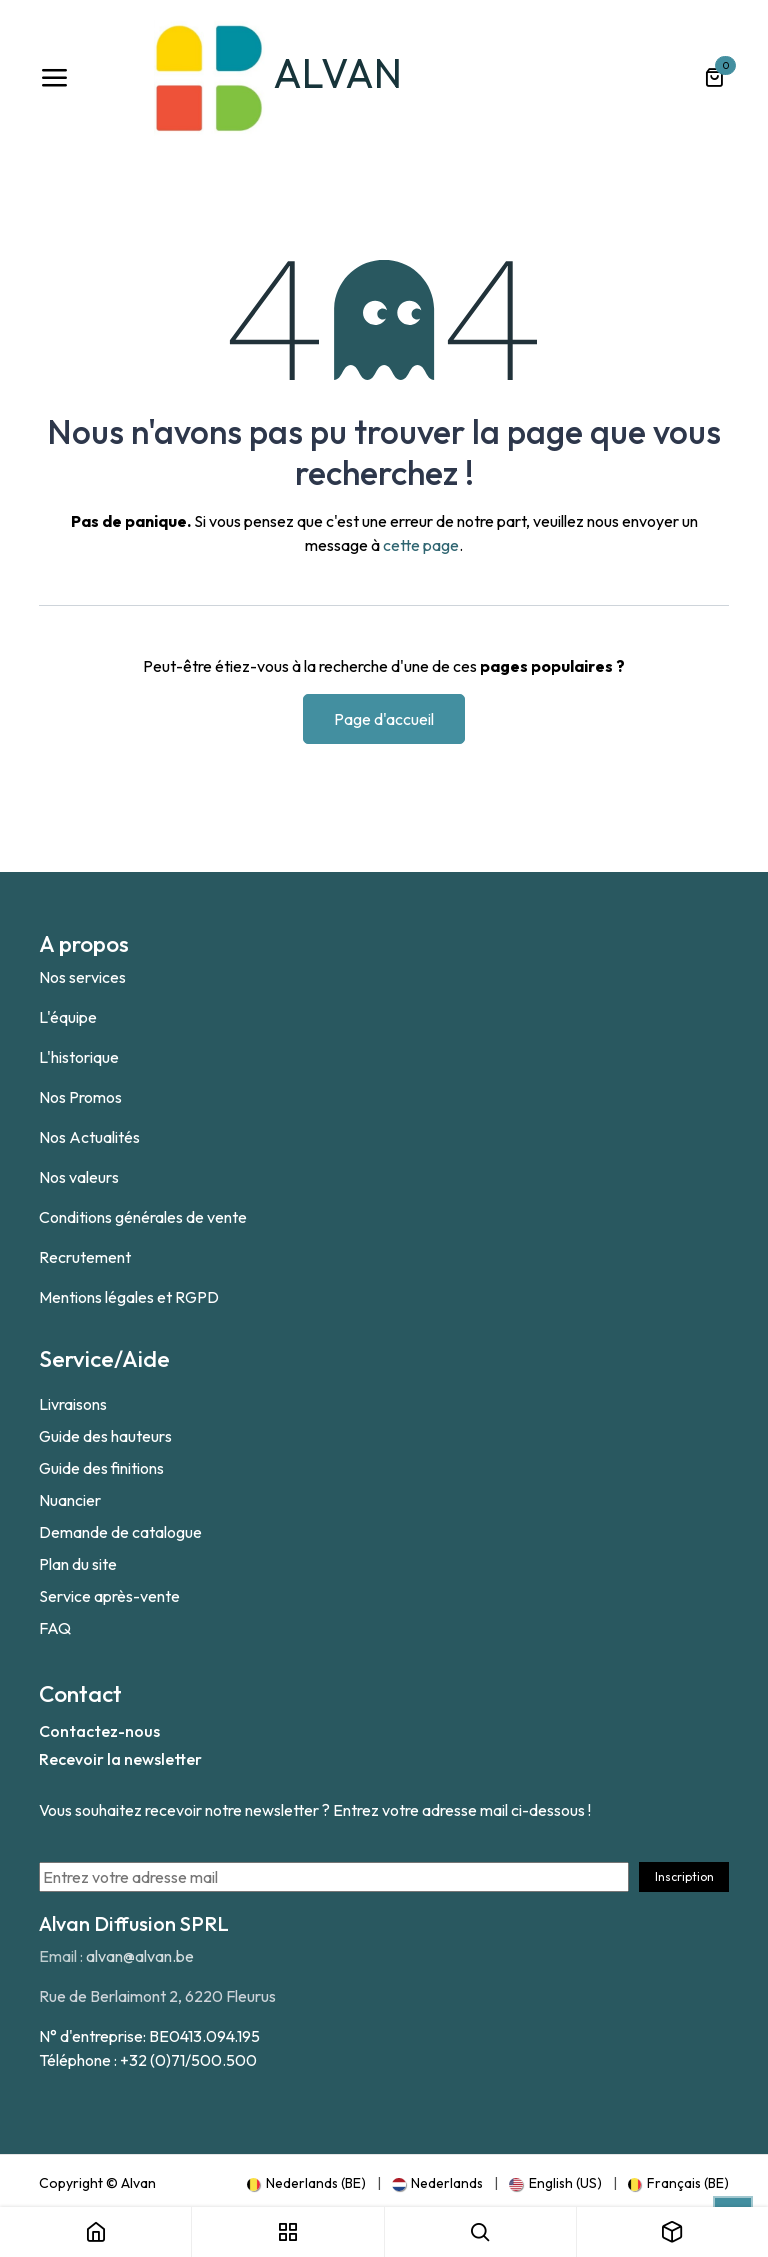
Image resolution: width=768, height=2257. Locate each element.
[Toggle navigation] (54, 78)
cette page (421, 545)
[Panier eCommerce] (714, 78)
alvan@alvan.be (140, 1956)
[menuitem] (306, 2183)
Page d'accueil (384, 719)
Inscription (684, 1876)
